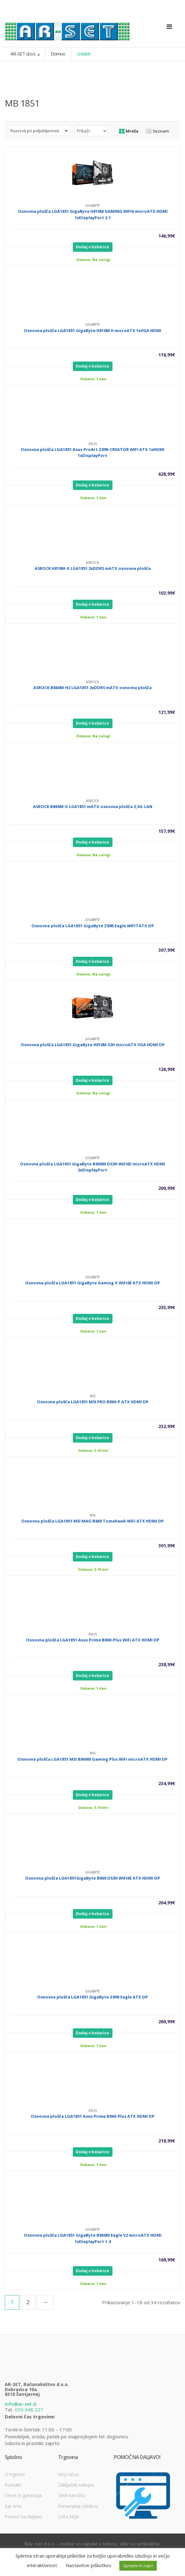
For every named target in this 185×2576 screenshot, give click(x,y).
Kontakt (13, 2485)
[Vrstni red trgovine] (39, 131)
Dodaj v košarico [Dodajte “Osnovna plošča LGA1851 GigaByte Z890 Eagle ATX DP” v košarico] (92, 2033)
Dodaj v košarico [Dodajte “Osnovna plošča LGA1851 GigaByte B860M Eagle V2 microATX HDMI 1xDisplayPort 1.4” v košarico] (92, 2270)
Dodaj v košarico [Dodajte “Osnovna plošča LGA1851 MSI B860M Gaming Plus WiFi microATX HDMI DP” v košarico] (92, 1794)
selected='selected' (91, 131)
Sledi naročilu (71, 2495)
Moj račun (68, 2474)
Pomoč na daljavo (23, 2517)
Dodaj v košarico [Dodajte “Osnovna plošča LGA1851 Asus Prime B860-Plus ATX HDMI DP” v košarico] (92, 2152)
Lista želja (68, 2517)
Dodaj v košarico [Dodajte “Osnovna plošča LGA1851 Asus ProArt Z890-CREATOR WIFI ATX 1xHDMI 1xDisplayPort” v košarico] (92, 485)
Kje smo (13, 2506)
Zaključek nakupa (76, 2485)
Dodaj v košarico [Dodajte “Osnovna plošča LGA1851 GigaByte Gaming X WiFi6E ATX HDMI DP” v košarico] (92, 1318)
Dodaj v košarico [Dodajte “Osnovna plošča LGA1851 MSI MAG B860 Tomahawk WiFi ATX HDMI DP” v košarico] (92, 1556)
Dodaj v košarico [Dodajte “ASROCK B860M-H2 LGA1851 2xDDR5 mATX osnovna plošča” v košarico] (92, 723)
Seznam (157, 131)
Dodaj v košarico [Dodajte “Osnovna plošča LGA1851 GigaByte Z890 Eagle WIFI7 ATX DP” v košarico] (92, 961)
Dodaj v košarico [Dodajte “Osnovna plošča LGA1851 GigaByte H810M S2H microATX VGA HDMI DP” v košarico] (92, 1080)
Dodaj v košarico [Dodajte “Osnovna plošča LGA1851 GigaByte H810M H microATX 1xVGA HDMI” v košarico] (92, 366)
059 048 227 (29, 2409)
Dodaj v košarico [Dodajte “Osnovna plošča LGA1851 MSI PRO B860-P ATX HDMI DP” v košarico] (92, 1437)
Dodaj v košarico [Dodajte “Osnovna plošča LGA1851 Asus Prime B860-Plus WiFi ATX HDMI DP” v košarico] (92, 1675)
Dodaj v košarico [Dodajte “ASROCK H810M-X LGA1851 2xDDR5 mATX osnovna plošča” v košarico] (92, 604)
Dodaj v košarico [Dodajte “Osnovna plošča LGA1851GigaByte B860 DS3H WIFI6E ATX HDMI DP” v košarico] (92, 1913)
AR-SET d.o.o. (23, 53)
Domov (58, 53)
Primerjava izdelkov (78, 2506)
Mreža (128, 131)
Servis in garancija (23, 2495)
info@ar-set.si (20, 2404)
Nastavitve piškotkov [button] (88, 2565)
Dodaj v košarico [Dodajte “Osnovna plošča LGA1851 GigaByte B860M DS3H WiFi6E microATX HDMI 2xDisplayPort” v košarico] (92, 1199)
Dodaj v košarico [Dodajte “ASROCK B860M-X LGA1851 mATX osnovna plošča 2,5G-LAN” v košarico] (92, 842)
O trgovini (15, 2474)
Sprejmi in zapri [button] (138, 2565)
